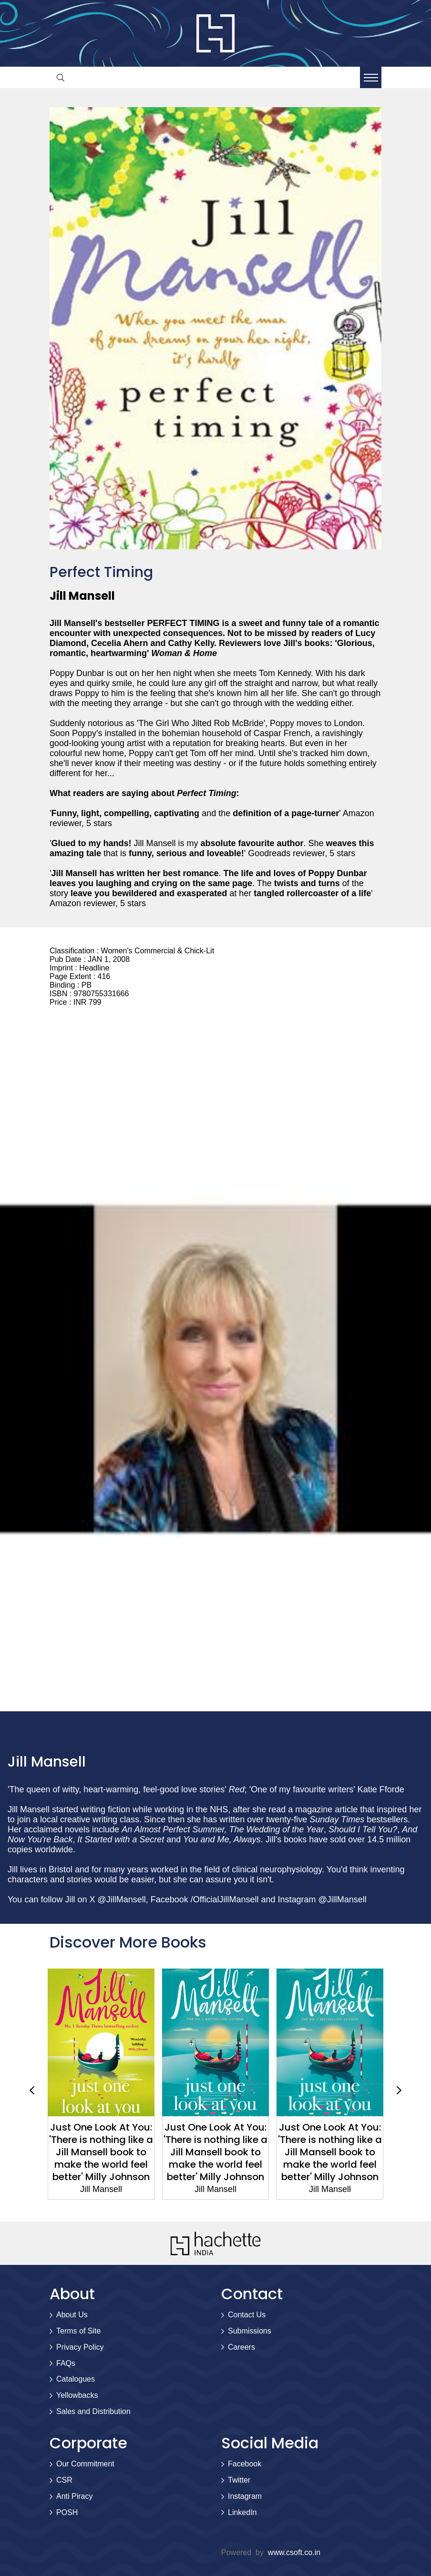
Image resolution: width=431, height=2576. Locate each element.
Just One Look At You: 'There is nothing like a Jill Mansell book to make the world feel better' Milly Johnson (101, 2152)
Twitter (239, 2480)
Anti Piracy (74, 2496)
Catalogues (75, 2379)
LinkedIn (242, 2512)
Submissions (249, 2331)
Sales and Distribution (93, 2411)
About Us (72, 2315)
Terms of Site (78, 2331)
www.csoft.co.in (294, 2552)
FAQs (65, 2363)
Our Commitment (85, 2464)
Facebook (244, 2464)
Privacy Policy (80, 2347)
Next (399, 2090)
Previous (32, 2090)
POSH (67, 2512)
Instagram (245, 2496)
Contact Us (247, 2315)
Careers (241, 2347)
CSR (64, 2480)
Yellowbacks (77, 2395)
